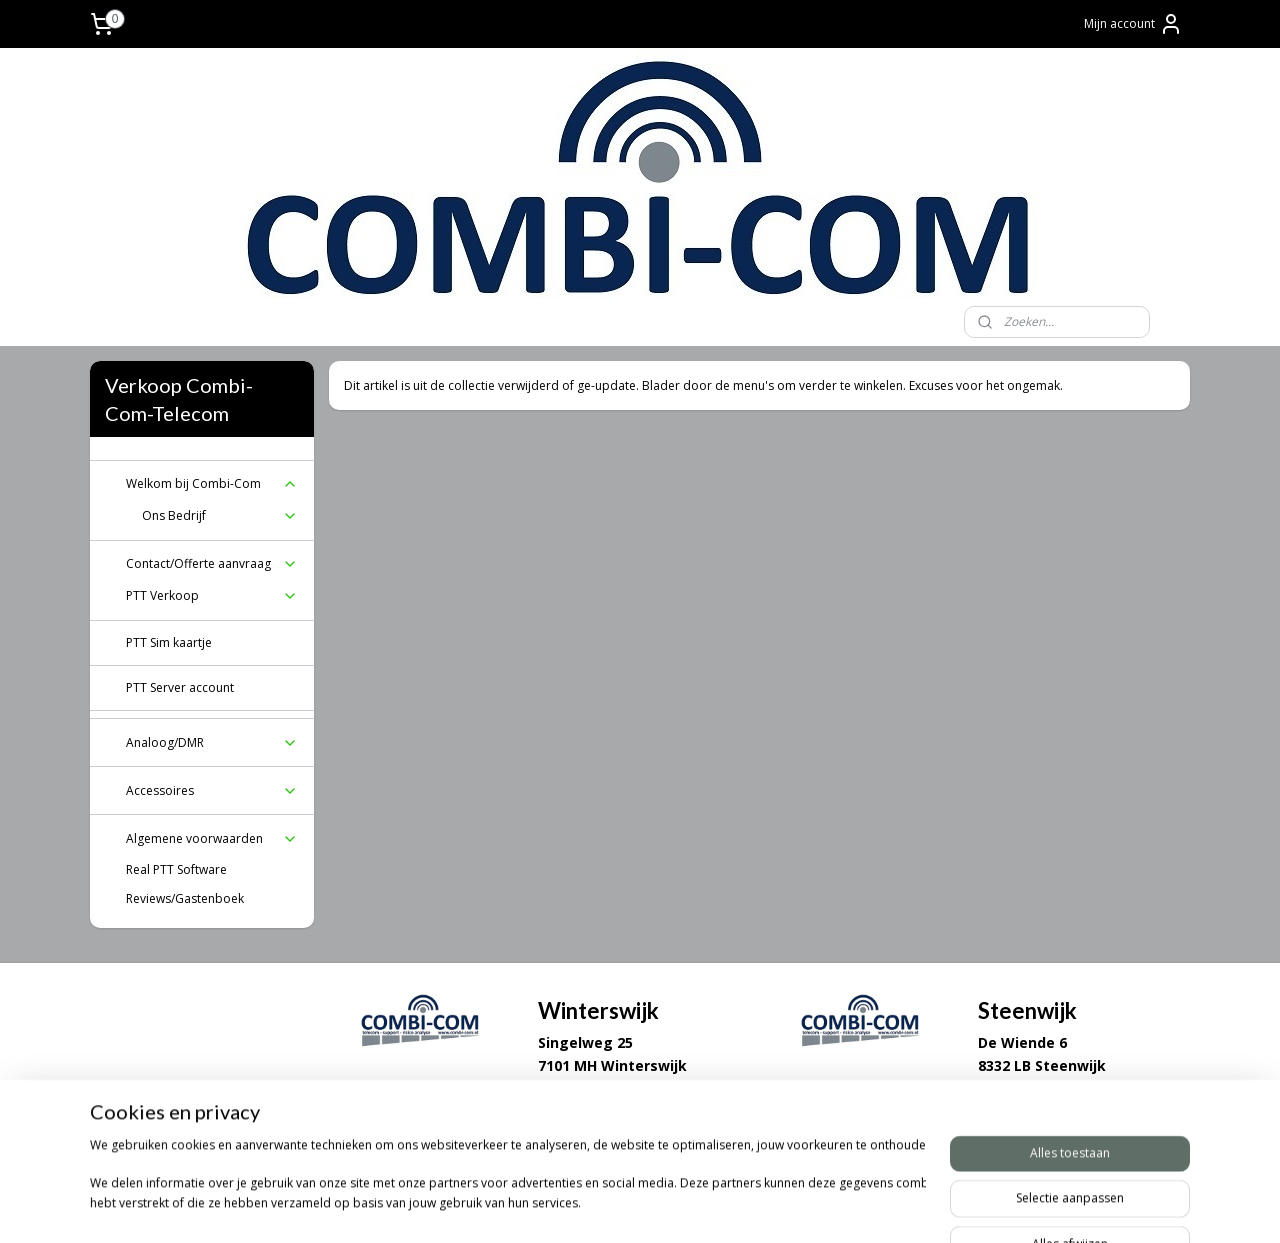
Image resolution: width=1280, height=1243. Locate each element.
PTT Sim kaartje (169, 642)
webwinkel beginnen (728, 1206)
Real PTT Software (176, 869)
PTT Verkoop (212, 595)
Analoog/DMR (212, 742)
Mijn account (1133, 24)
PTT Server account (180, 687)
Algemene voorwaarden (212, 838)
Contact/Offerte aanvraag (212, 563)
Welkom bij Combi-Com (212, 483)
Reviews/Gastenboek (185, 898)
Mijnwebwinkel (902, 1206)
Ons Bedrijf (220, 515)
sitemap (609, 1206)
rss (651, 1206)
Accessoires (212, 790)
